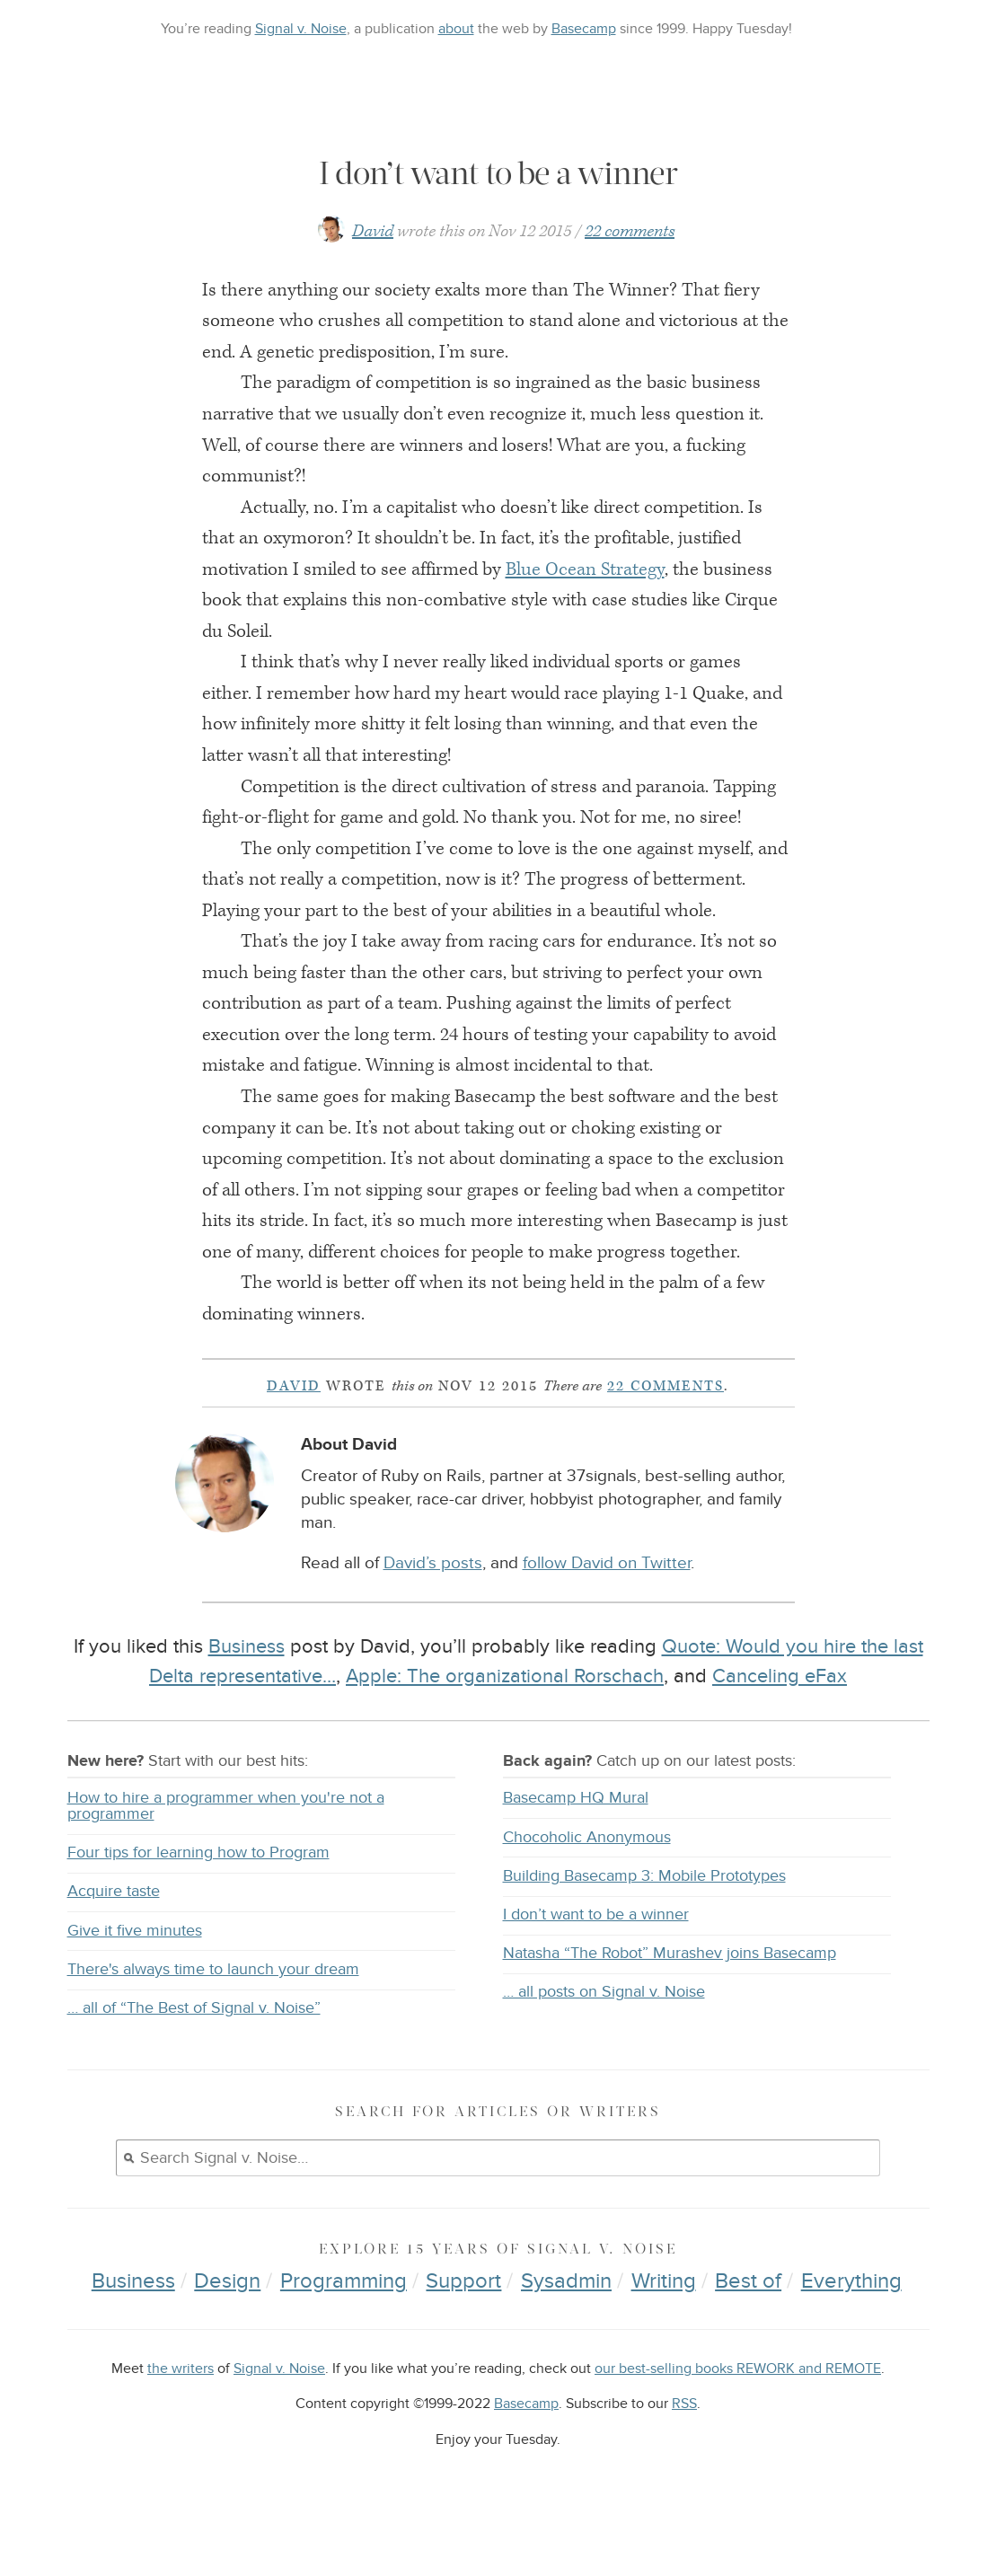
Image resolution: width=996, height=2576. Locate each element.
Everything (851, 2320)
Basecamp (583, 29)
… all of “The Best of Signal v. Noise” (194, 2046)
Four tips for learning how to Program (198, 1891)
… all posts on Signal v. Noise (604, 2031)
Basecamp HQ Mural (575, 1837)
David (372, 270)
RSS (684, 2442)
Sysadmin (566, 2320)
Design (227, 2320)
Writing (663, 2320)
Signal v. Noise (301, 29)
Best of (748, 2320)
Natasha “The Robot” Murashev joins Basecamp (669, 1991)
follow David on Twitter (607, 1602)
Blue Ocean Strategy (585, 608)
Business (246, 1686)
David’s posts (432, 1602)
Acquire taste (113, 1930)
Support (463, 2320)
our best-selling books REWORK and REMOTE (738, 2407)
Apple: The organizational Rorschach (505, 1714)
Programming (343, 2320)
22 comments (629, 270)
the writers (180, 2407)
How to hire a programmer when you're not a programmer (225, 1845)
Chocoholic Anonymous (587, 1875)
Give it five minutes (134, 1969)
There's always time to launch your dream (213, 2007)
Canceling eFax (779, 1714)
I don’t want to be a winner (596, 1953)
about (456, 29)
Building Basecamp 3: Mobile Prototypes (644, 1914)
